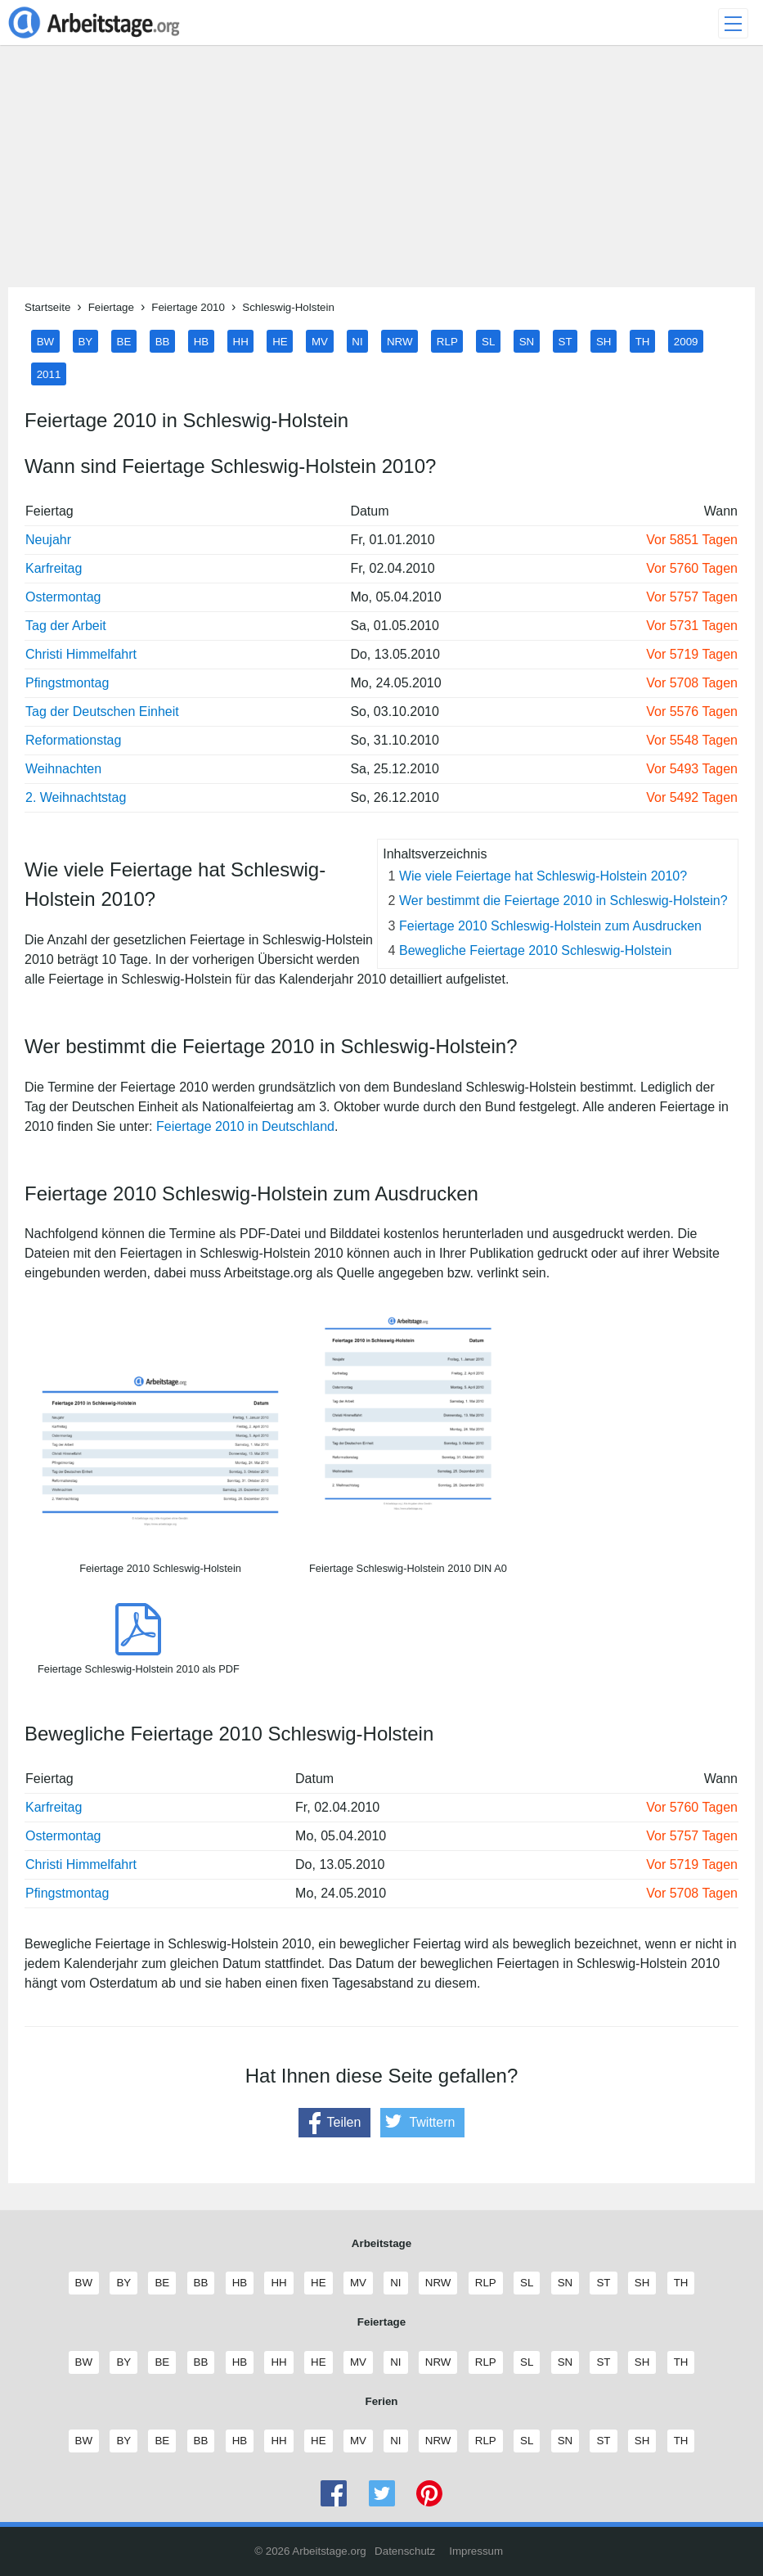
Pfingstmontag (67, 683)
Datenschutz (405, 2551)
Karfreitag (53, 568)
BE (124, 341)
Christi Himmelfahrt (81, 654)
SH (604, 341)
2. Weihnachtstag (75, 797)
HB (201, 341)
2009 (686, 341)
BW (45, 341)
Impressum (476, 2551)
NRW (400, 341)
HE (280, 341)
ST (565, 341)
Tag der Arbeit (65, 626)
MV (320, 341)
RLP (447, 341)
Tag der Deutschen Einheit (102, 711)
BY (85, 341)
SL (488, 341)
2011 (49, 373)
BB (162, 341)
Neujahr (48, 540)
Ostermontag (63, 597)
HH (241, 341)
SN (527, 341)
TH (642, 341)
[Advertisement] (381, 172)
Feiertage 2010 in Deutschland (245, 1126)
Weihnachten (63, 769)
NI (357, 341)
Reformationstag (73, 740)
